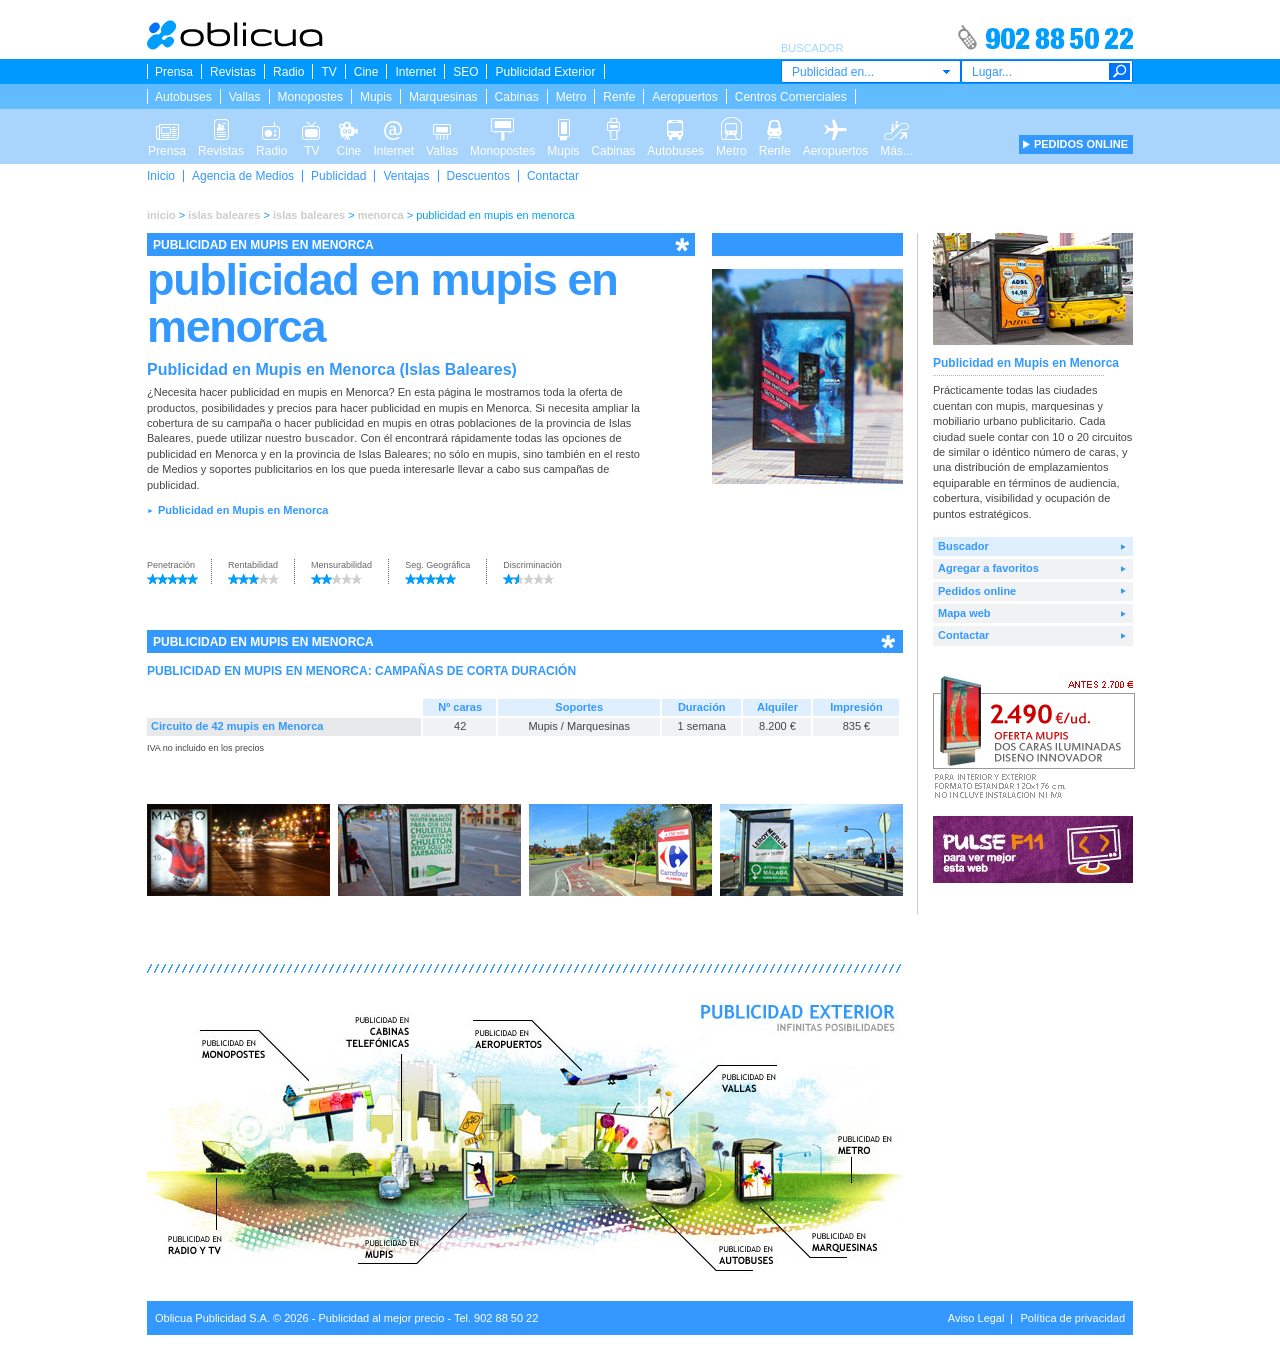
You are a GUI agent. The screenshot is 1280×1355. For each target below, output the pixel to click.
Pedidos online (977, 591)
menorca (381, 215)
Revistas (233, 72)
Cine (366, 72)
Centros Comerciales (791, 97)
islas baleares (224, 215)
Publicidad (338, 176)
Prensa (174, 72)
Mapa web (964, 613)
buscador (330, 438)
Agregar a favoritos (988, 568)
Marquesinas (443, 97)
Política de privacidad (1072, 1318)
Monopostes (310, 97)
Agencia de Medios (243, 176)
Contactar (553, 176)
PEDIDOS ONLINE (1081, 144)
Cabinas (517, 97)
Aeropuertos (684, 97)
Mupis (376, 97)
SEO (465, 72)
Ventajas (406, 176)
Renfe (619, 97)
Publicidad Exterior (545, 72)
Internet (415, 72)
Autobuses (183, 97)
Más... (896, 128)
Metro (571, 97)
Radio (288, 72)
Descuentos (478, 176)
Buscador (963, 546)
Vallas (245, 97)
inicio (161, 215)
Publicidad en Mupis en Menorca (243, 510)
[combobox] (871, 71)
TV (328, 72)
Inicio (161, 176)
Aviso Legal (976, 1318)
